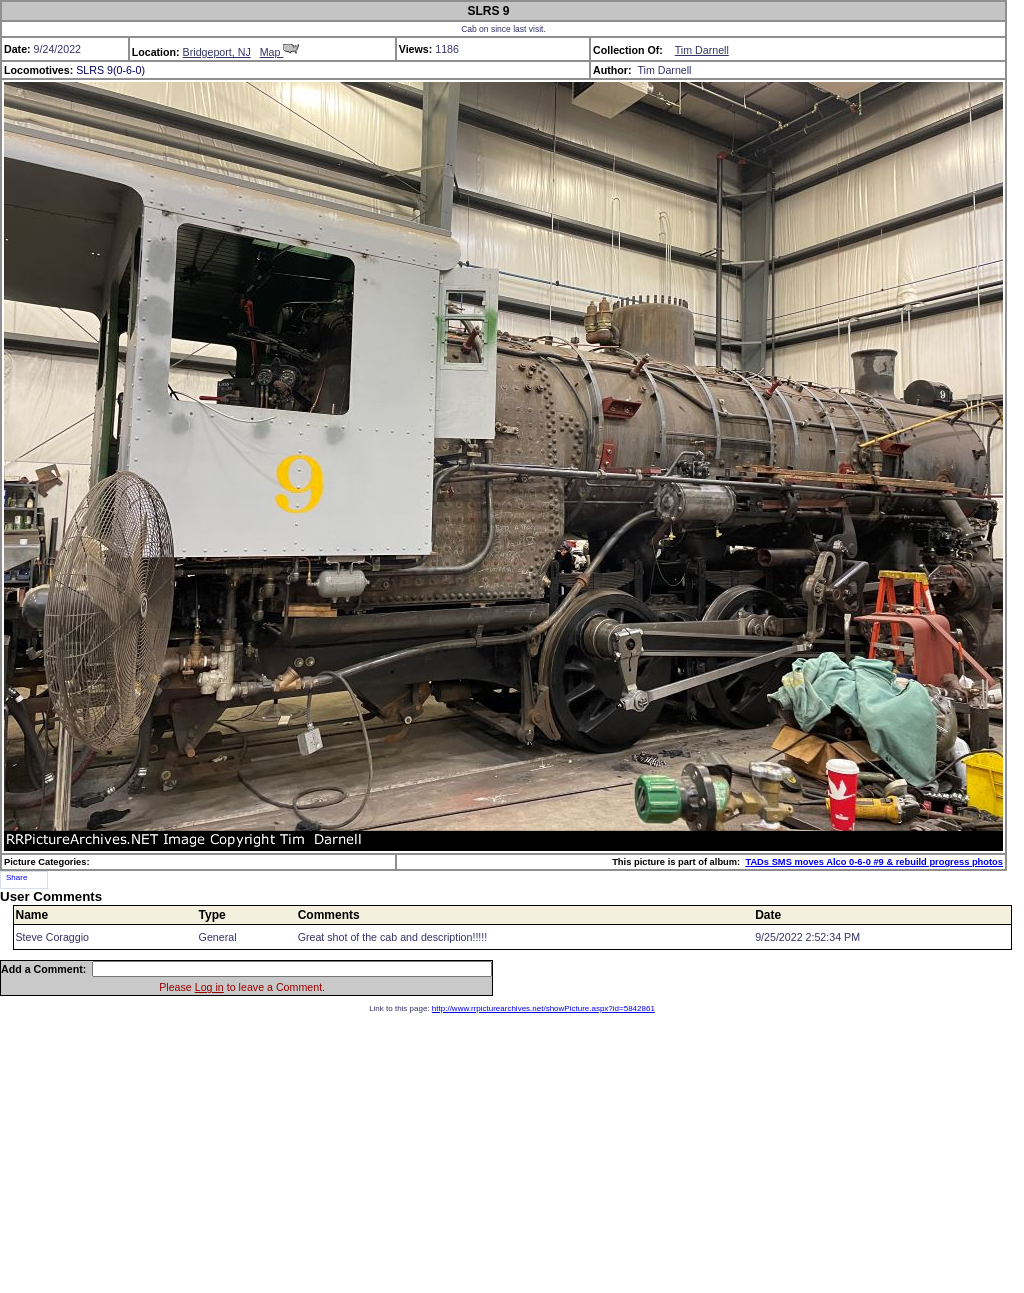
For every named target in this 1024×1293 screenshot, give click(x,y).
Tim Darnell (702, 50)
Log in (209, 987)
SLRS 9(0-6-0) (110, 70)
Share (16, 877)
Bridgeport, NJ (217, 52)
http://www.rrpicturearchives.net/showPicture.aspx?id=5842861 (543, 1008)
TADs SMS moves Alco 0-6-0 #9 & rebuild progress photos (874, 862)
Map (280, 52)
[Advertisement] (512, 1153)
